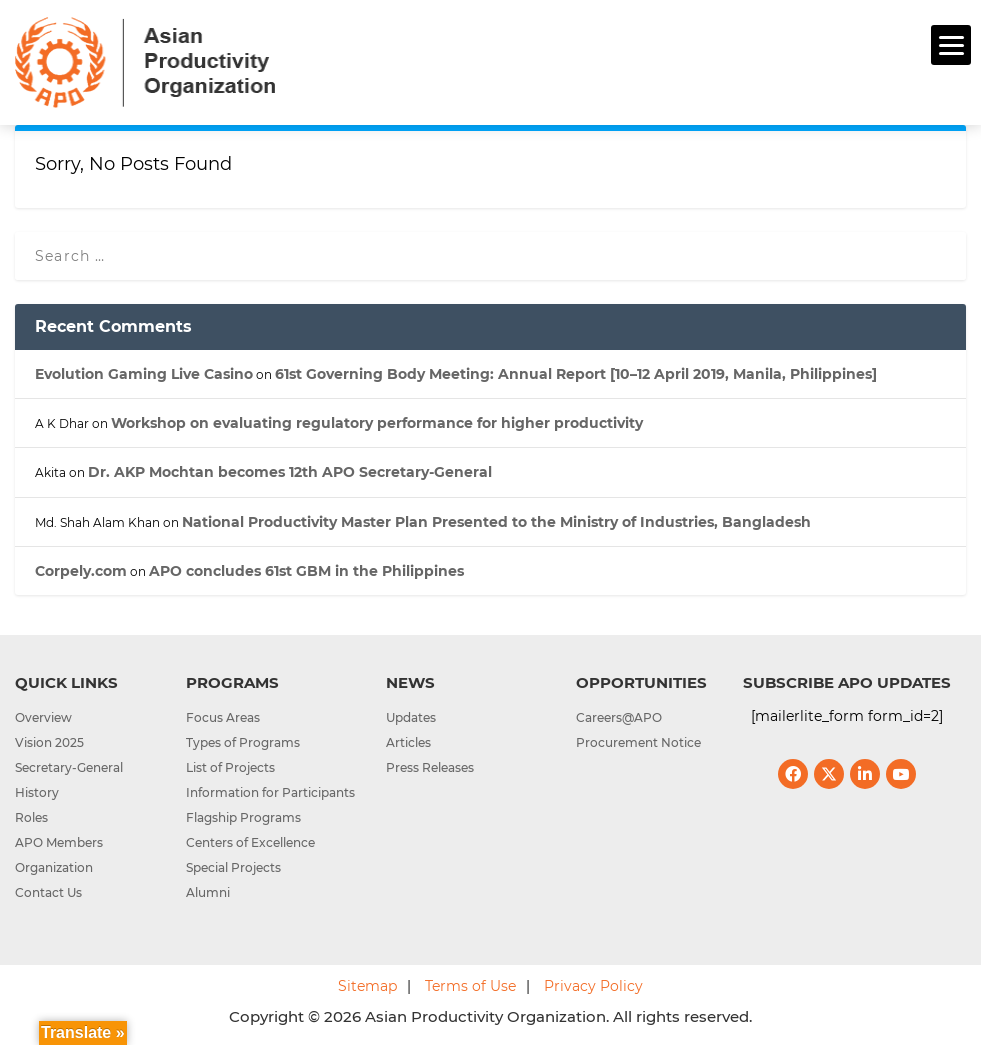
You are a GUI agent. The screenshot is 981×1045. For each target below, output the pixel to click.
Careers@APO (619, 717)
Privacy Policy (593, 986)
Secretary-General (69, 767)
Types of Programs (243, 742)
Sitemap (367, 986)
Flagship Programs (243, 817)
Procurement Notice (638, 742)
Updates (411, 717)
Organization (54, 867)
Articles (408, 742)
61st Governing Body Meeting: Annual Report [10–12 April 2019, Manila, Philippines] (576, 374)
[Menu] (951, 45)
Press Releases (430, 767)
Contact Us (48, 892)
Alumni (208, 892)
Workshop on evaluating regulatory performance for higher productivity (377, 423)
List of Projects (230, 767)
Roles (31, 817)
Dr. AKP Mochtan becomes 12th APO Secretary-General (290, 472)
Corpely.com (81, 571)
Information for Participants (270, 792)
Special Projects (233, 867)
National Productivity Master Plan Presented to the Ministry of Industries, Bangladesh (496, 522)
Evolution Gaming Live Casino (144, 374)
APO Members (59, 842)
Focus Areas (223, 717)
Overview (43, 717)
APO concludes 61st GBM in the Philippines (306, 571)
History (37, 792)
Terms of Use (470, 986)
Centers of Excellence (250, 842)
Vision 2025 (49, 742)
